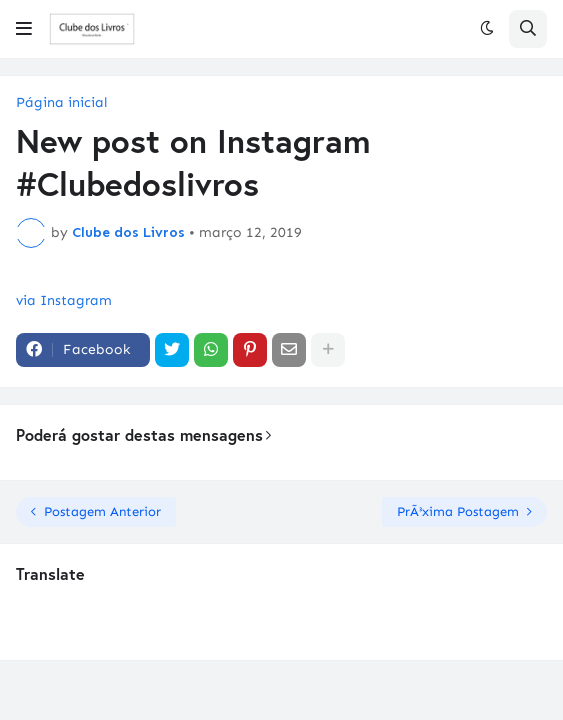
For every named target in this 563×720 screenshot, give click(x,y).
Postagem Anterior (102, 511)
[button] (24, 29)
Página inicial (61, 103)
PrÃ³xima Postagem (458, 511)
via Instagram (64, 300)
